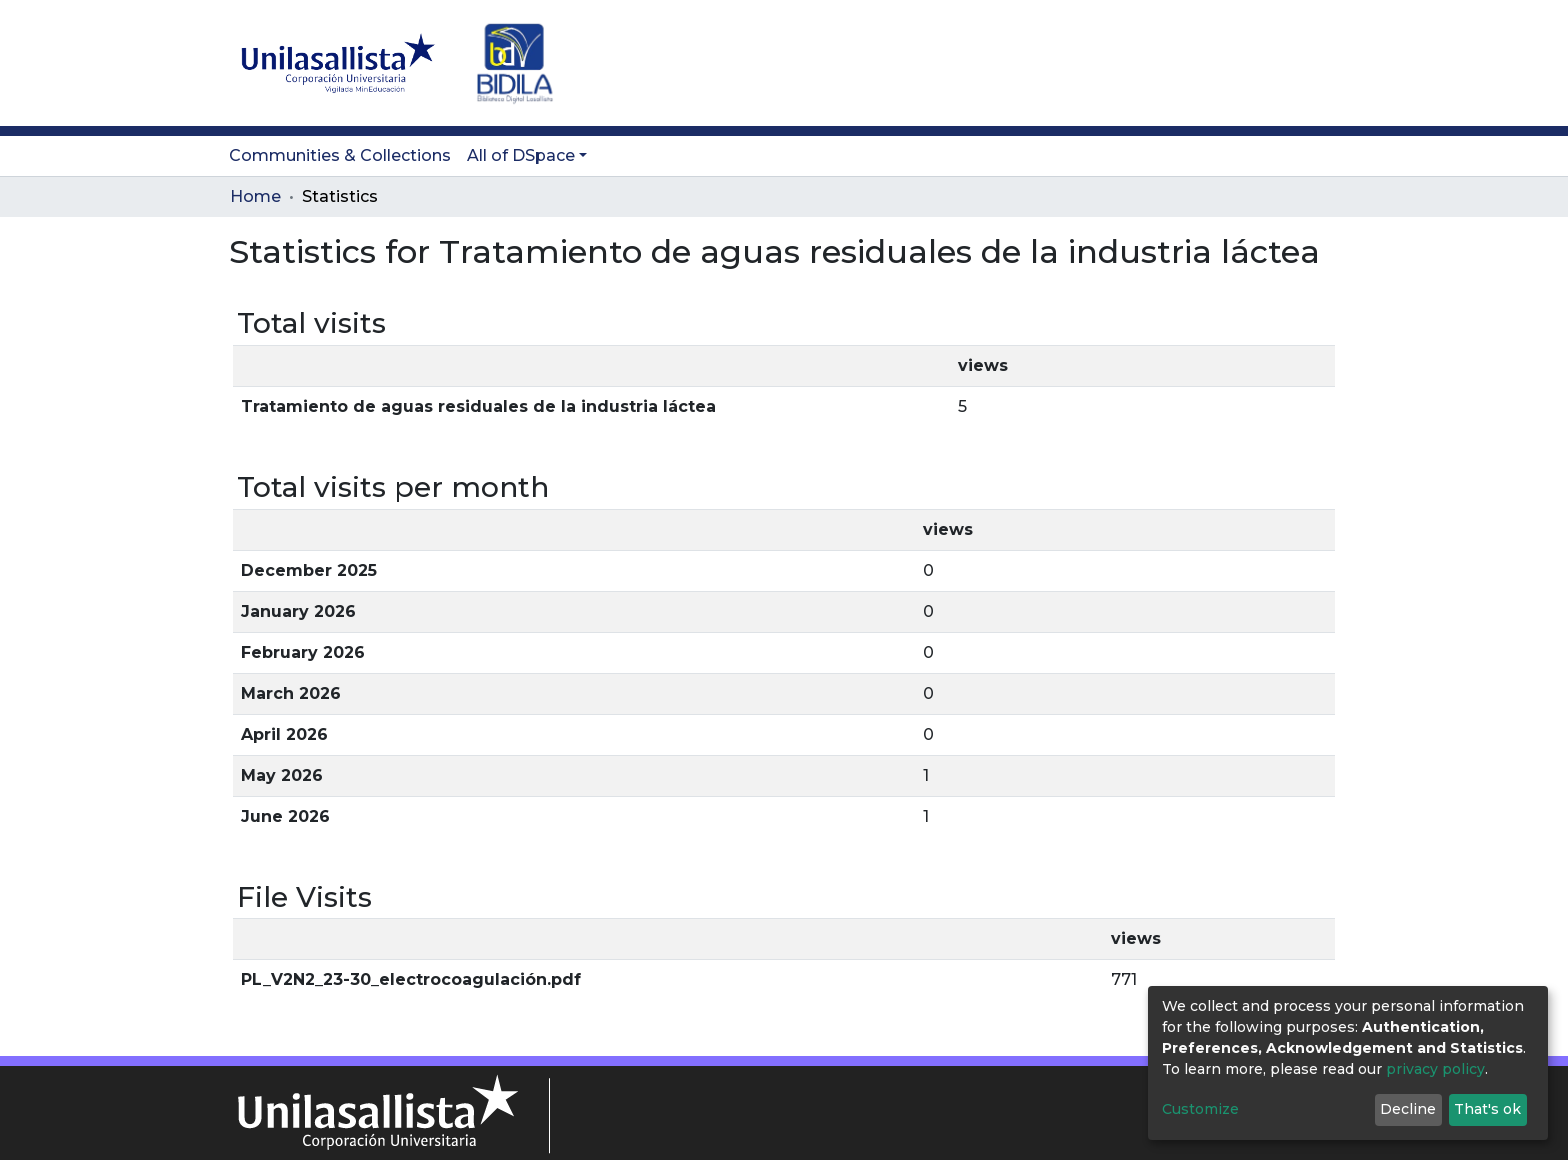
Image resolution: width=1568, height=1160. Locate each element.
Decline (1408, 1109)
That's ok (1487, 1109)
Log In (1299, 62)
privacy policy (1435, 1069)
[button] (1254, 63)
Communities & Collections (340, 155)
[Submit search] (1223, 63)
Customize (1200, 1109)
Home (255, 196)
